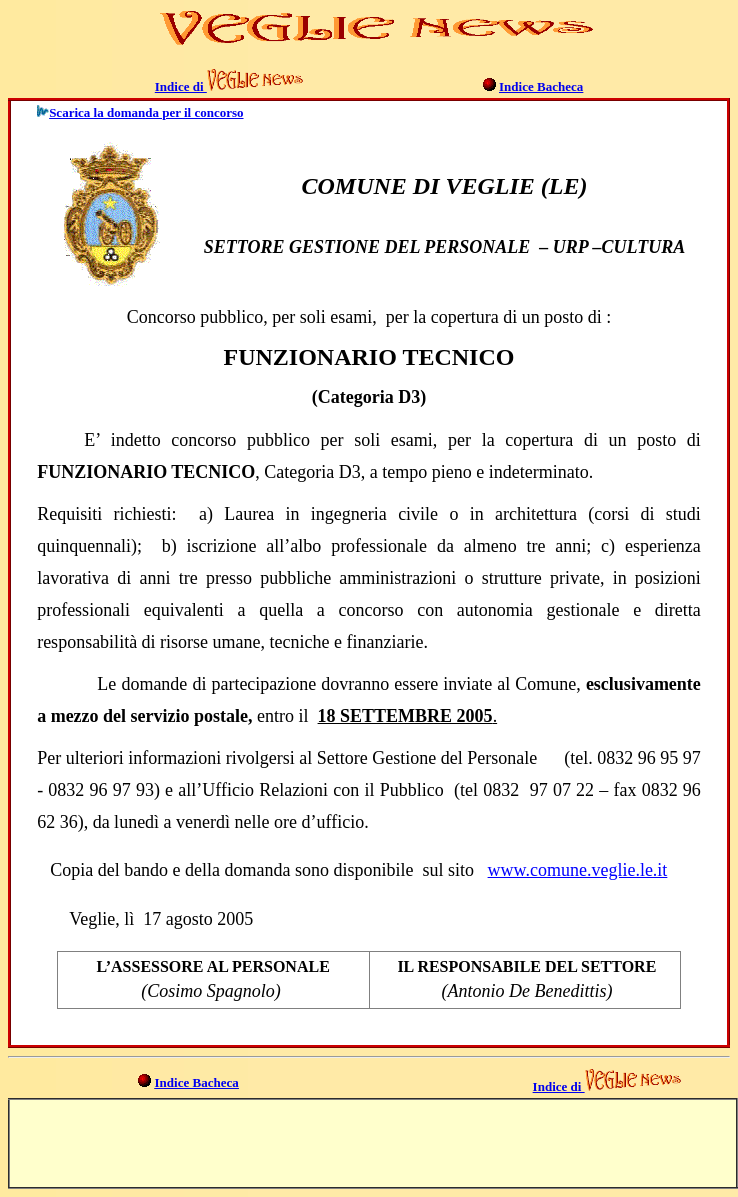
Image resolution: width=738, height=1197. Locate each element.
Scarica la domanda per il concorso (146, 112)
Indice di (181, 86)
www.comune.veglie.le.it (578, 870)
